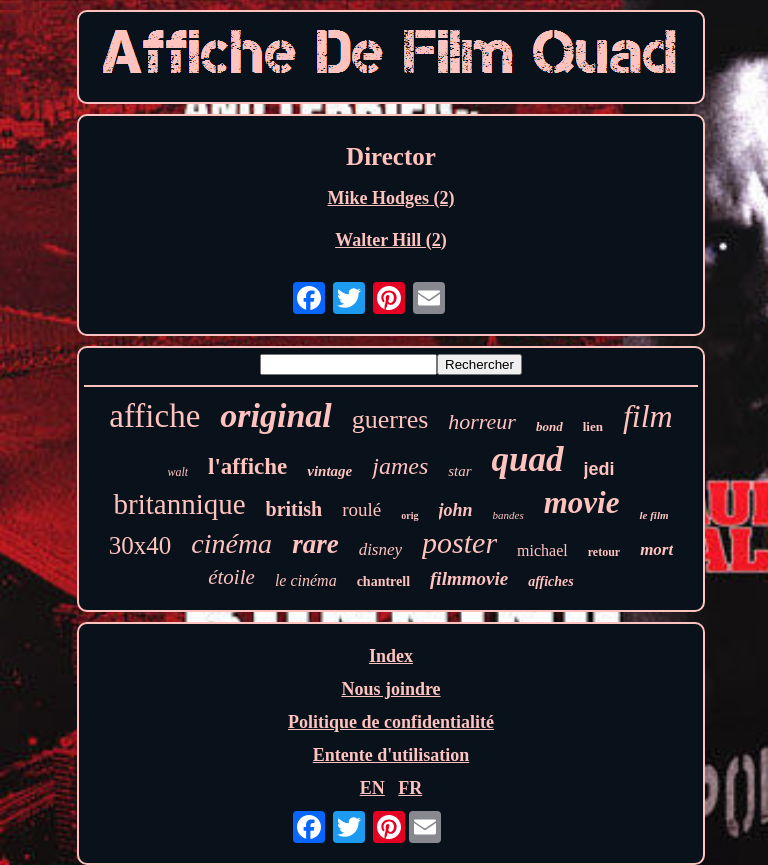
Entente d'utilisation (391, 755)
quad (528, 459)
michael (542, 550)
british (294, 509)
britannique (179, 504)
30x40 (140, 545)
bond (549, 426)
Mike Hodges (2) (391, 198)
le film (653, 515)
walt (177, 472)
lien (593, 426)
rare (315, 544)
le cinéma (306, 580)
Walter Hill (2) (391, 240)
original (275, 415)
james (400, 466)
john (456, 510)
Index (391, 656)
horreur (482, 421)
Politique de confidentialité (391, 722)
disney (380, 549)
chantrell (383, 581)
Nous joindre (390, 689)
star (459, 471)
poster (459, 542)
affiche (154, 416)
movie (582, 502)
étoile (231, 577)
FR (410, 788)
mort (656, 549)
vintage (329, 471)
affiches (551, 581)
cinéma (231, 543)
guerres (390, 419)
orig (409, 515)
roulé (361, 509)
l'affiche (247, 466)
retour (604, 552)
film (648, 416)
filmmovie (469, 578)
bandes (508, 515)
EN (372, 788)
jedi (599, 469)
